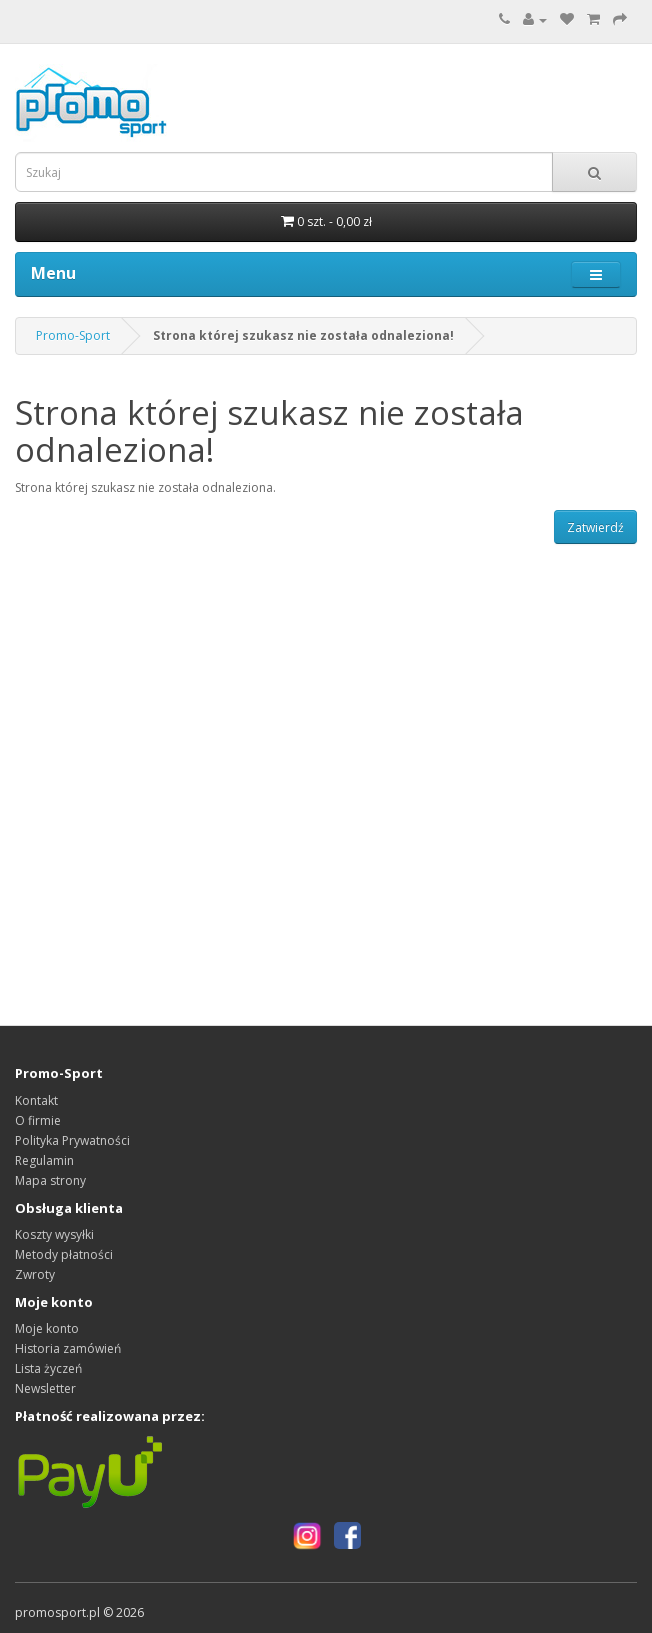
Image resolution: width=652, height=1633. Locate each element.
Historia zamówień (68, 1348)
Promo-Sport (73, 335)
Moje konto (47, 1328)
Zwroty (35, 1274)
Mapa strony (50, 1180)
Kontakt (36, 1100)
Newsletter (45, 1388)
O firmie (38, 1120)
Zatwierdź (595, 527)
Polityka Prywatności (72, 1140)
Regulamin (44, 1160)
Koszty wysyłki (54, 1234)
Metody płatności (64, 1254)
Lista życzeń (48, 1368)
